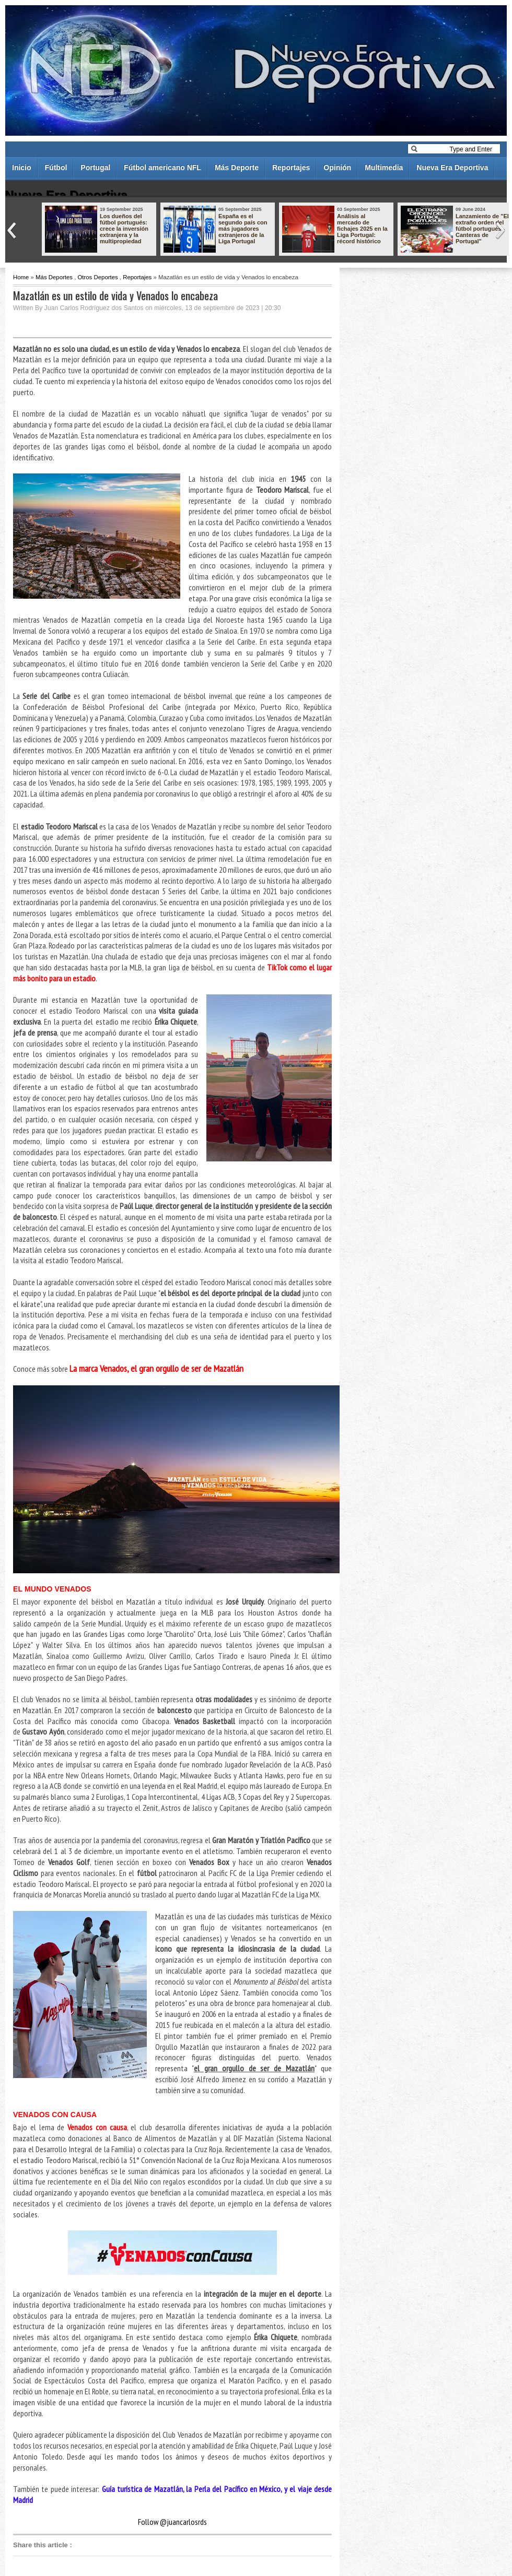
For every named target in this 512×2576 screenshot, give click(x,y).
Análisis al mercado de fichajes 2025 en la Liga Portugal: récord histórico (362, 228)
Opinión (337, 167)
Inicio (21, 167)
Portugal (95, 167)
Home (21, 277)
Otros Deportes (97, 277)
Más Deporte (237, 167)
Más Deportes (54, 277)
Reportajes (291, 167)
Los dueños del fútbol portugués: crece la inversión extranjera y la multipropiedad (124, 228)
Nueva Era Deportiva (452, 167)
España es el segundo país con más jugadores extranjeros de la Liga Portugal (242, 228)
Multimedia (384, 167)
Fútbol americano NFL (162, 167)
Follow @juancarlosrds (172, 2521)
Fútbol (56, 167)
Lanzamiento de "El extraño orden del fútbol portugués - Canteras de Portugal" (482, 228)
